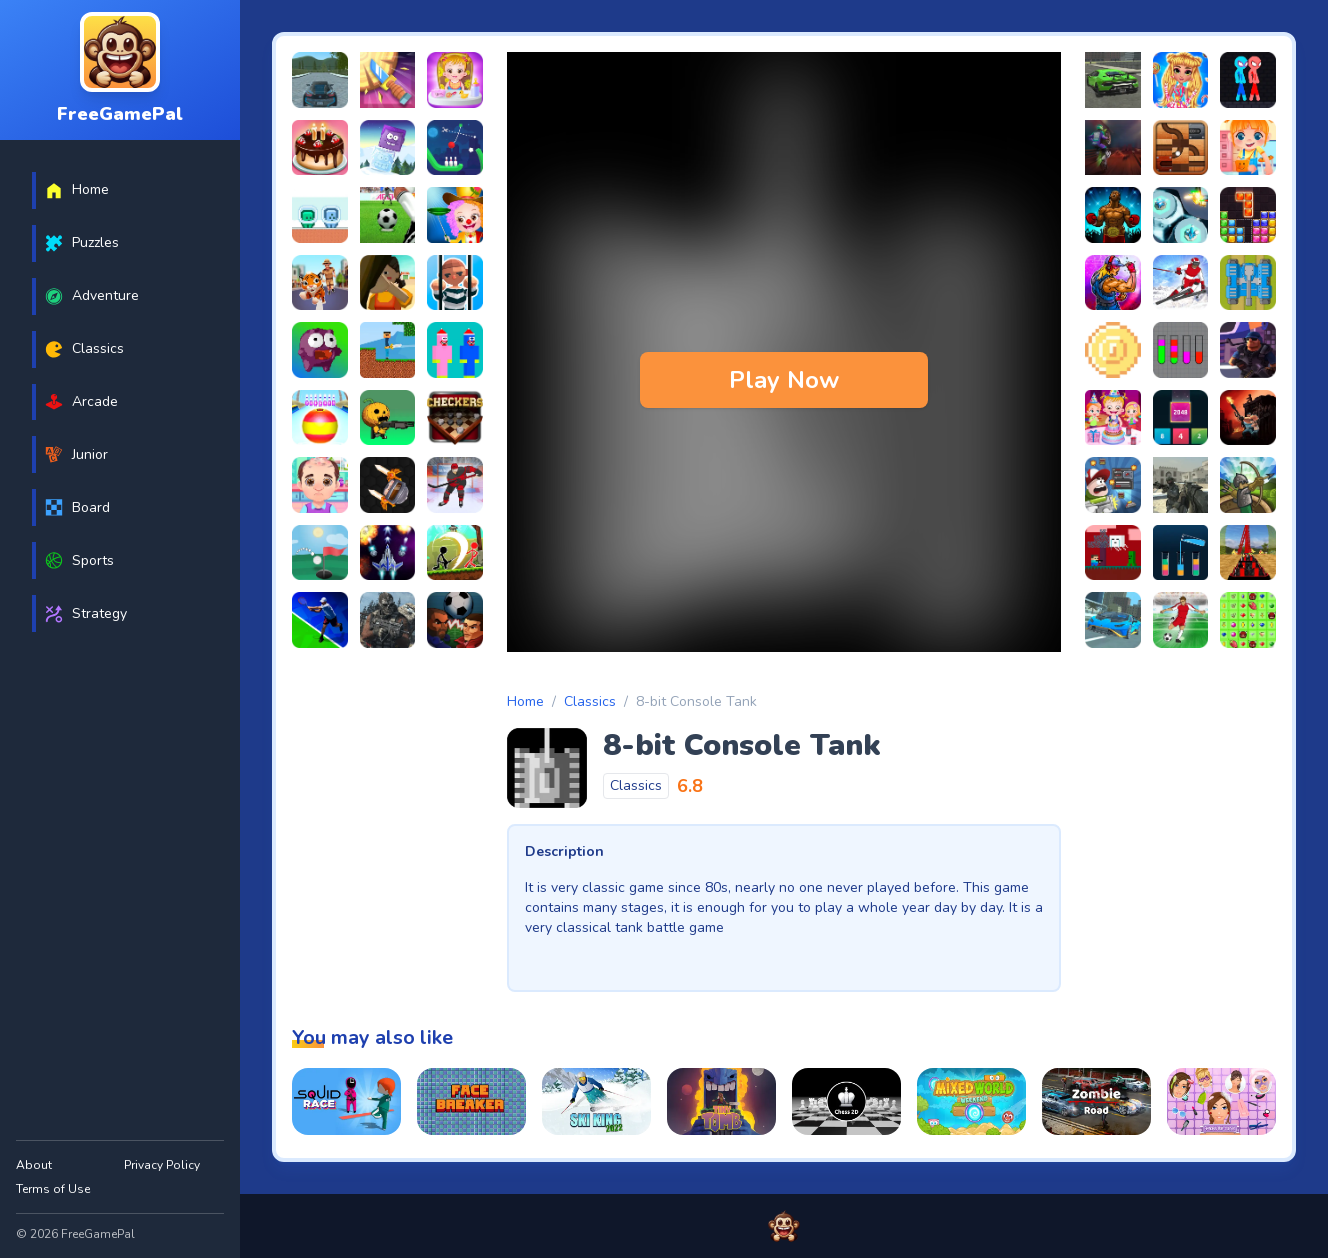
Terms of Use (53, 1189)
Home (525, 701)
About (34, 1165)
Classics (590, 701)
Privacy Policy (162, 1165)
